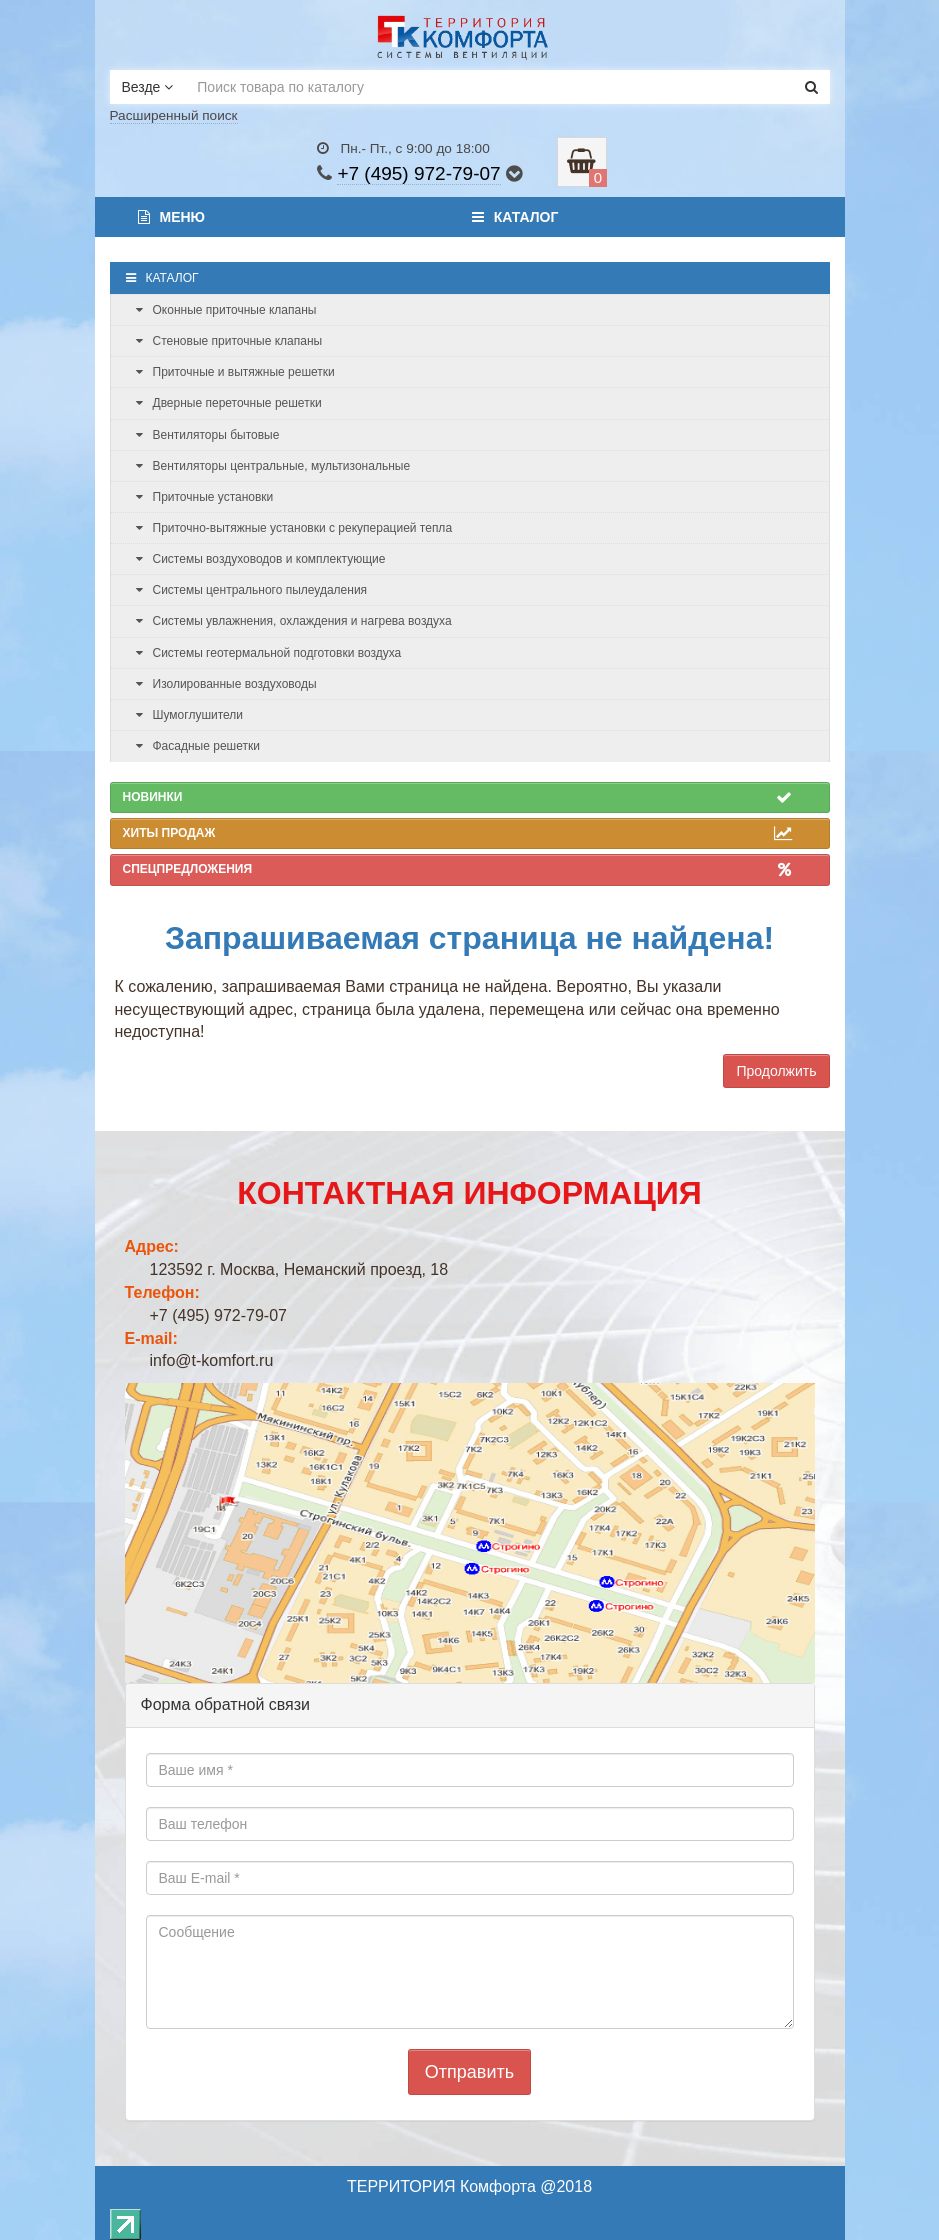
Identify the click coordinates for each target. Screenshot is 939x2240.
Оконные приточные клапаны (226, 310)
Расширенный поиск (174, 115)
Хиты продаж (457, 833)
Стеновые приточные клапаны (229, 341)
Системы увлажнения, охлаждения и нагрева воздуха (294, 621)
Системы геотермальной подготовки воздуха (269, 653)
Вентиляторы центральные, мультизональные (273, 466)
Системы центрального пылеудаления (252, 590)
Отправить (469, 2072)
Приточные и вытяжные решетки (235, 372)
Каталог (515, 217)
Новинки (457, 797)
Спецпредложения (457, 869)
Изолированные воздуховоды (226, 684)
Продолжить (776, 1071)
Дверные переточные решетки (229, 403)
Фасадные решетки (198, 746)
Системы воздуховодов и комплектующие (261, 559)
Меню (172, 217)
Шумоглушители (190, 715)
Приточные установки (205, 497)
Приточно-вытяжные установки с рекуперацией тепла (294, 528)
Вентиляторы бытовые (208, 435)
